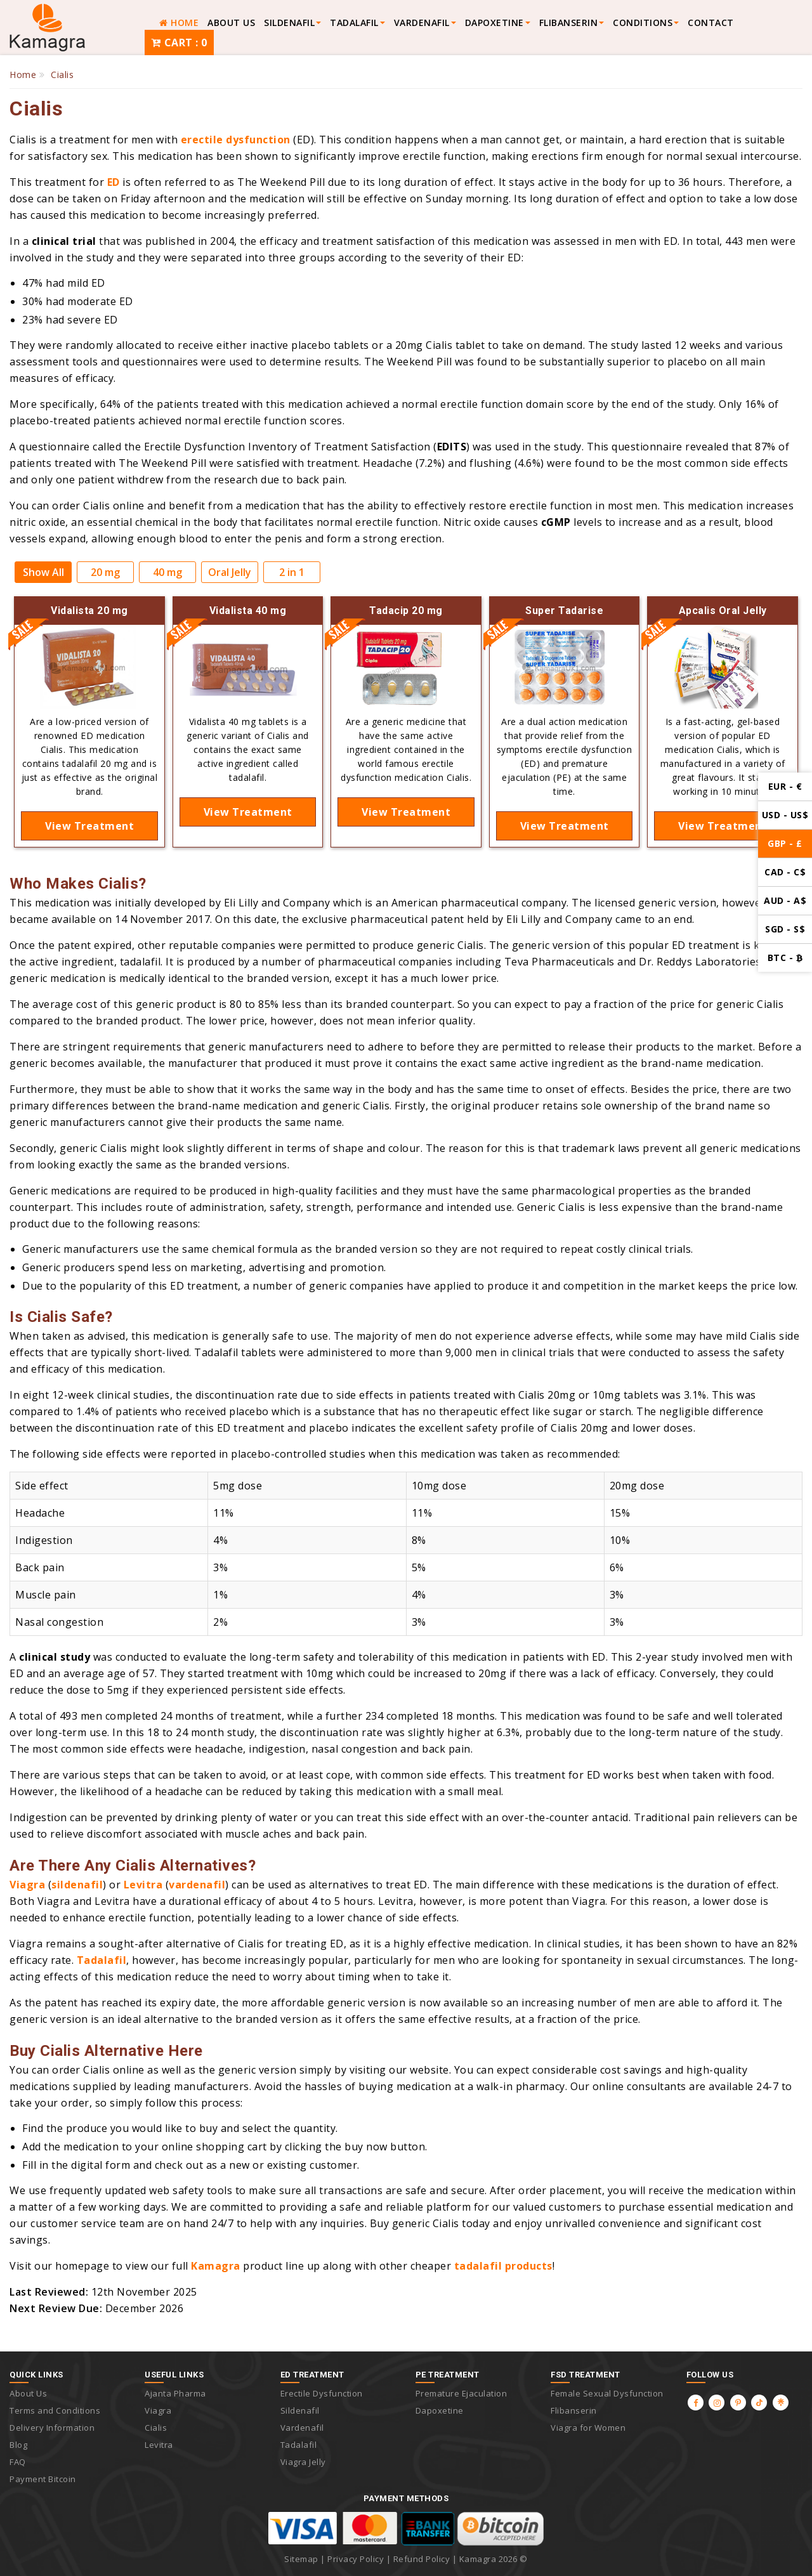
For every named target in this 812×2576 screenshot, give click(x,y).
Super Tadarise (564, 611)
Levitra (143, 1885)
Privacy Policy (355, 2559)
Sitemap (301, 2559)
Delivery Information (52, 2427)
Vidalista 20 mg (89, 611)
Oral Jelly (229, 572)
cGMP (556, 522)
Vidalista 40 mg (248, 611)
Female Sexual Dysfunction (607, 2393)
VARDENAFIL (422, 22)
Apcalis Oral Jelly (723, 611)
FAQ (18, 2462)
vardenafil (197, 1885)
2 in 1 (291, 572)
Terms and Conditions (55, 2410)
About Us (231, 22)
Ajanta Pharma (175, 2393)
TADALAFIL (354, 22)
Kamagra (215, 2266)
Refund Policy (421, 2559)
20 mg (105, 572)
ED (113, 182)
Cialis (156, 2427)
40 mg (167, 572)
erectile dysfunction (236, 140)
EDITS (452, 447)
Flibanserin (574, 2410)
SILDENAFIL (289, 22)
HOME (179, 22)
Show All (43, 572)
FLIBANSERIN (568, 22)
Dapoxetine (494, 22)
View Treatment (89, 826)
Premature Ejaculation (462, 2393)
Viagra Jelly (303, 2462)
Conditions (642, 22)
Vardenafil (302, 2427)
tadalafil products (503, 2266)
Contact (711, 22)
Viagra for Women (588, 2427)
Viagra (27, 1885)
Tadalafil (102, 1960)
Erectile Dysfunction (321, 2393)
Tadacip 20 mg (406, 611)
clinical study (54, 1657)
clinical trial (64, 241)
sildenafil (77, 1885)
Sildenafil (300, 2410)
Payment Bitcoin (43, 2479)
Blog (18, 2444)
